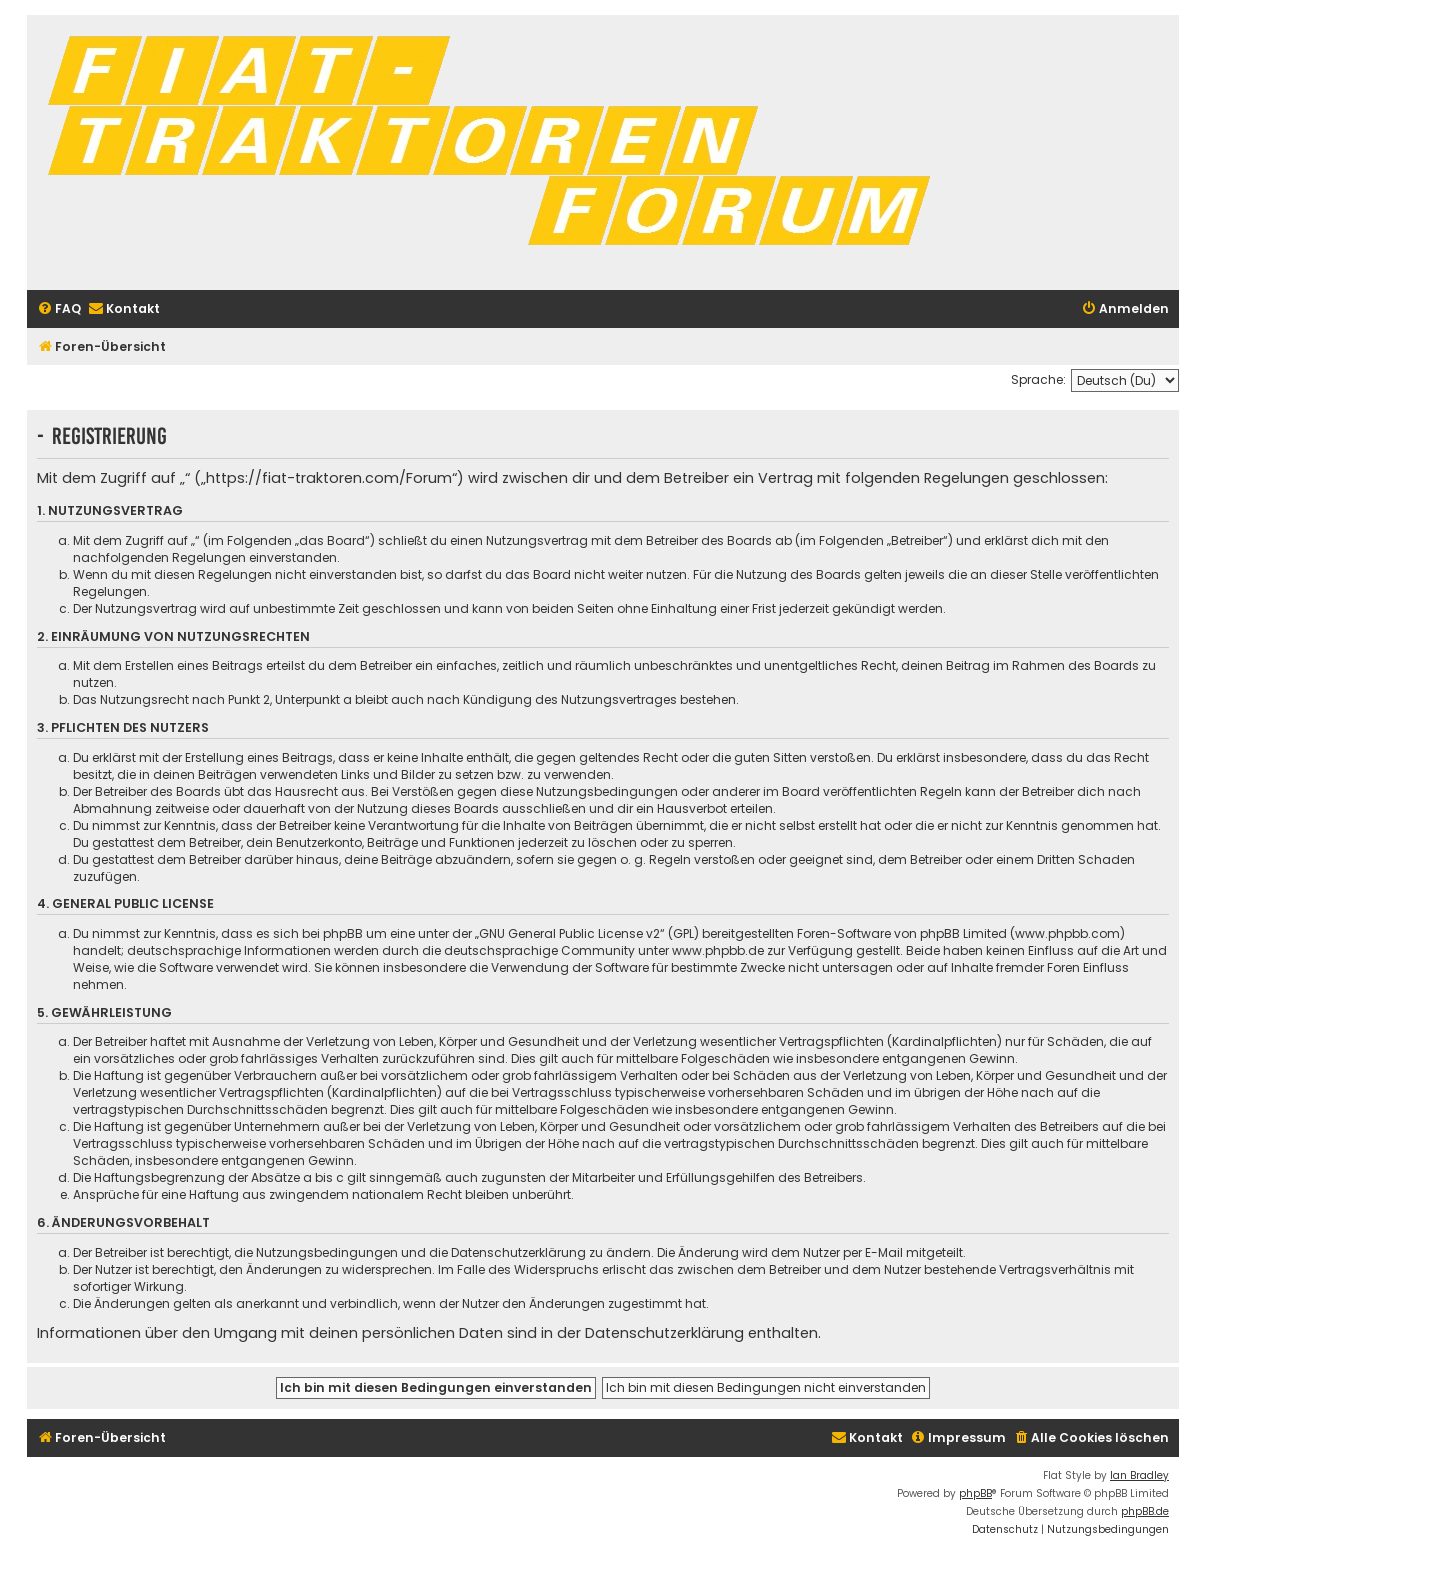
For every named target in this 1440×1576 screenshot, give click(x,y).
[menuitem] (59, 309)
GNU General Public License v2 (569, 933)
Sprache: (1038, 379)
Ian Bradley (1139, 1475)
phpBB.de (1145, 1511)
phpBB (975, 1493)
